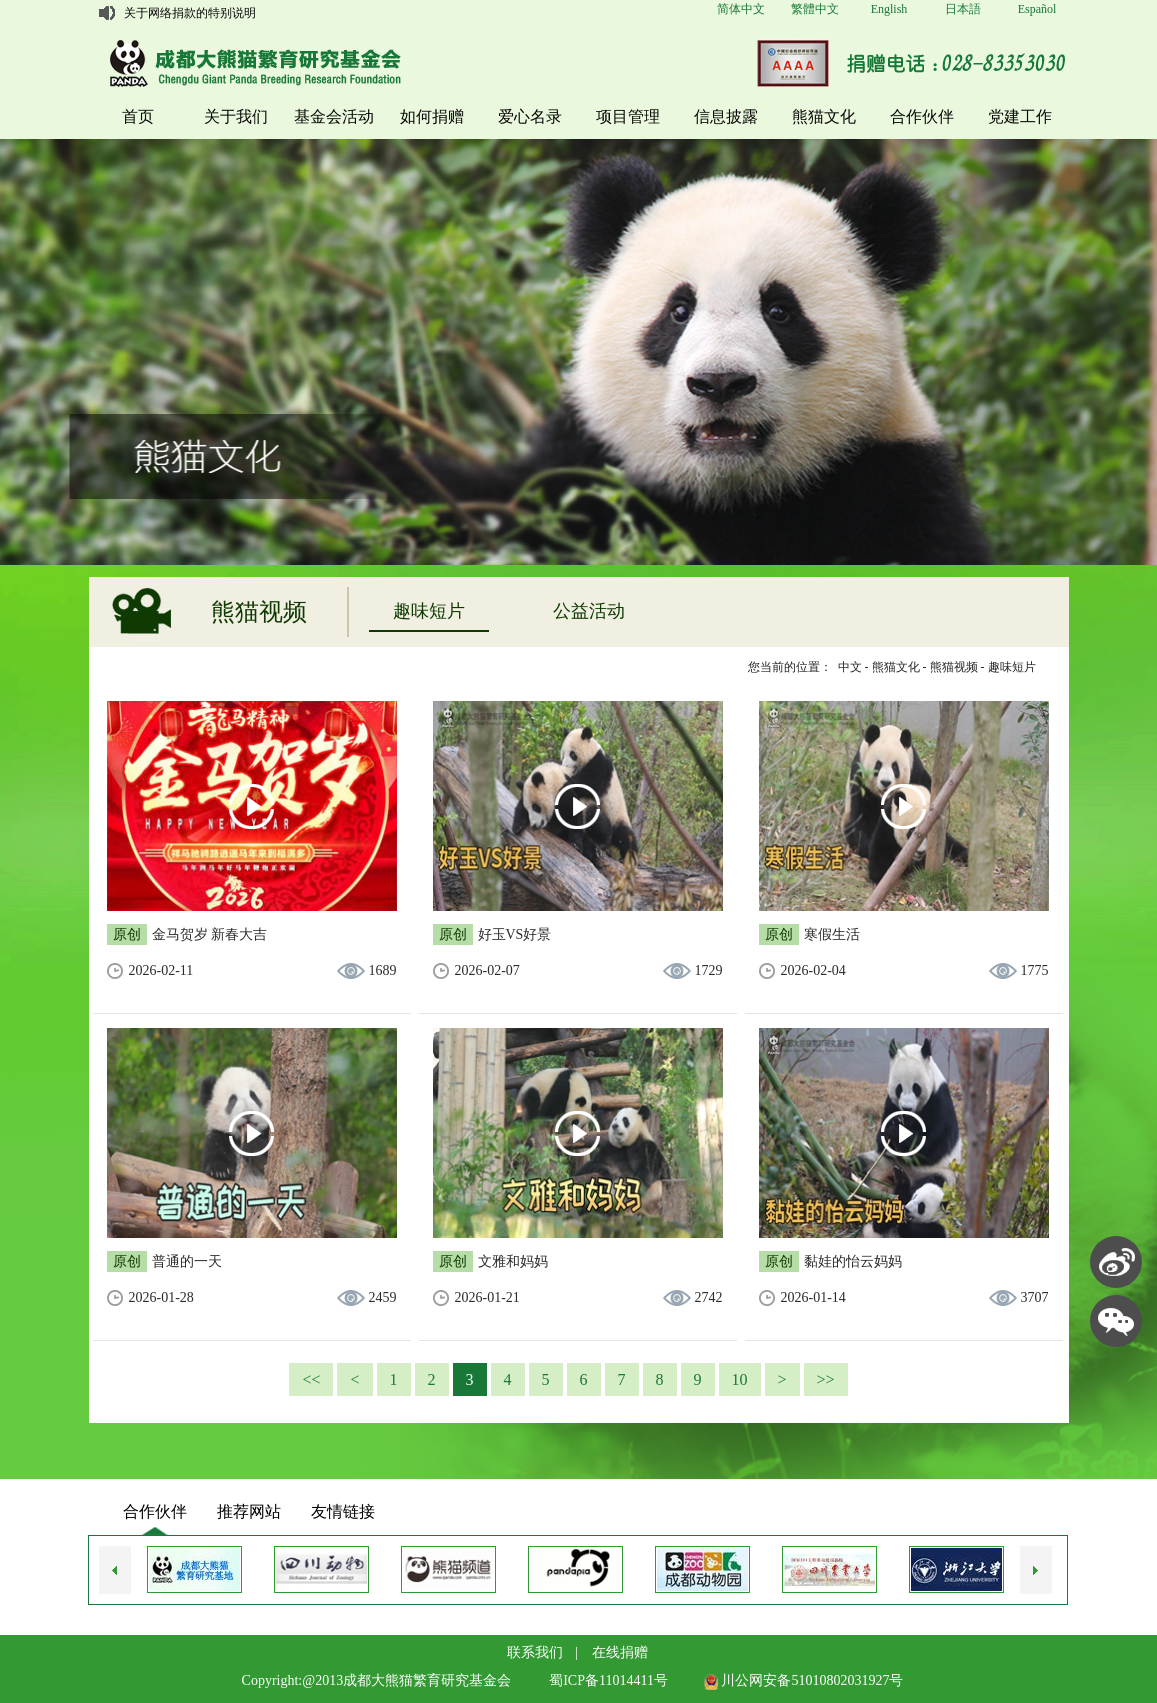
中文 (850, 667)
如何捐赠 (432, 116)
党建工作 (1020, 116)
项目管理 (628, 116)
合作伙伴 (922, 116)
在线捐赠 (620, 1652)
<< (311, 1379)
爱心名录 (530, 116)
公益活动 (589, 611)
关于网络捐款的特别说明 (190, 13)
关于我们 (236, 116)
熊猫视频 (954, 667)
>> (826, 1379)
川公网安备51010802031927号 (804, 1680)
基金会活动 (334, 116)
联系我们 (535, 1652)
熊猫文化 (824, 116)
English (889, 9)
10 (740, 1379)
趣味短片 (429, 611)
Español (1037, 9)
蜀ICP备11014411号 (608, 1680)
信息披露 (726, 116)
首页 (138, 116)
